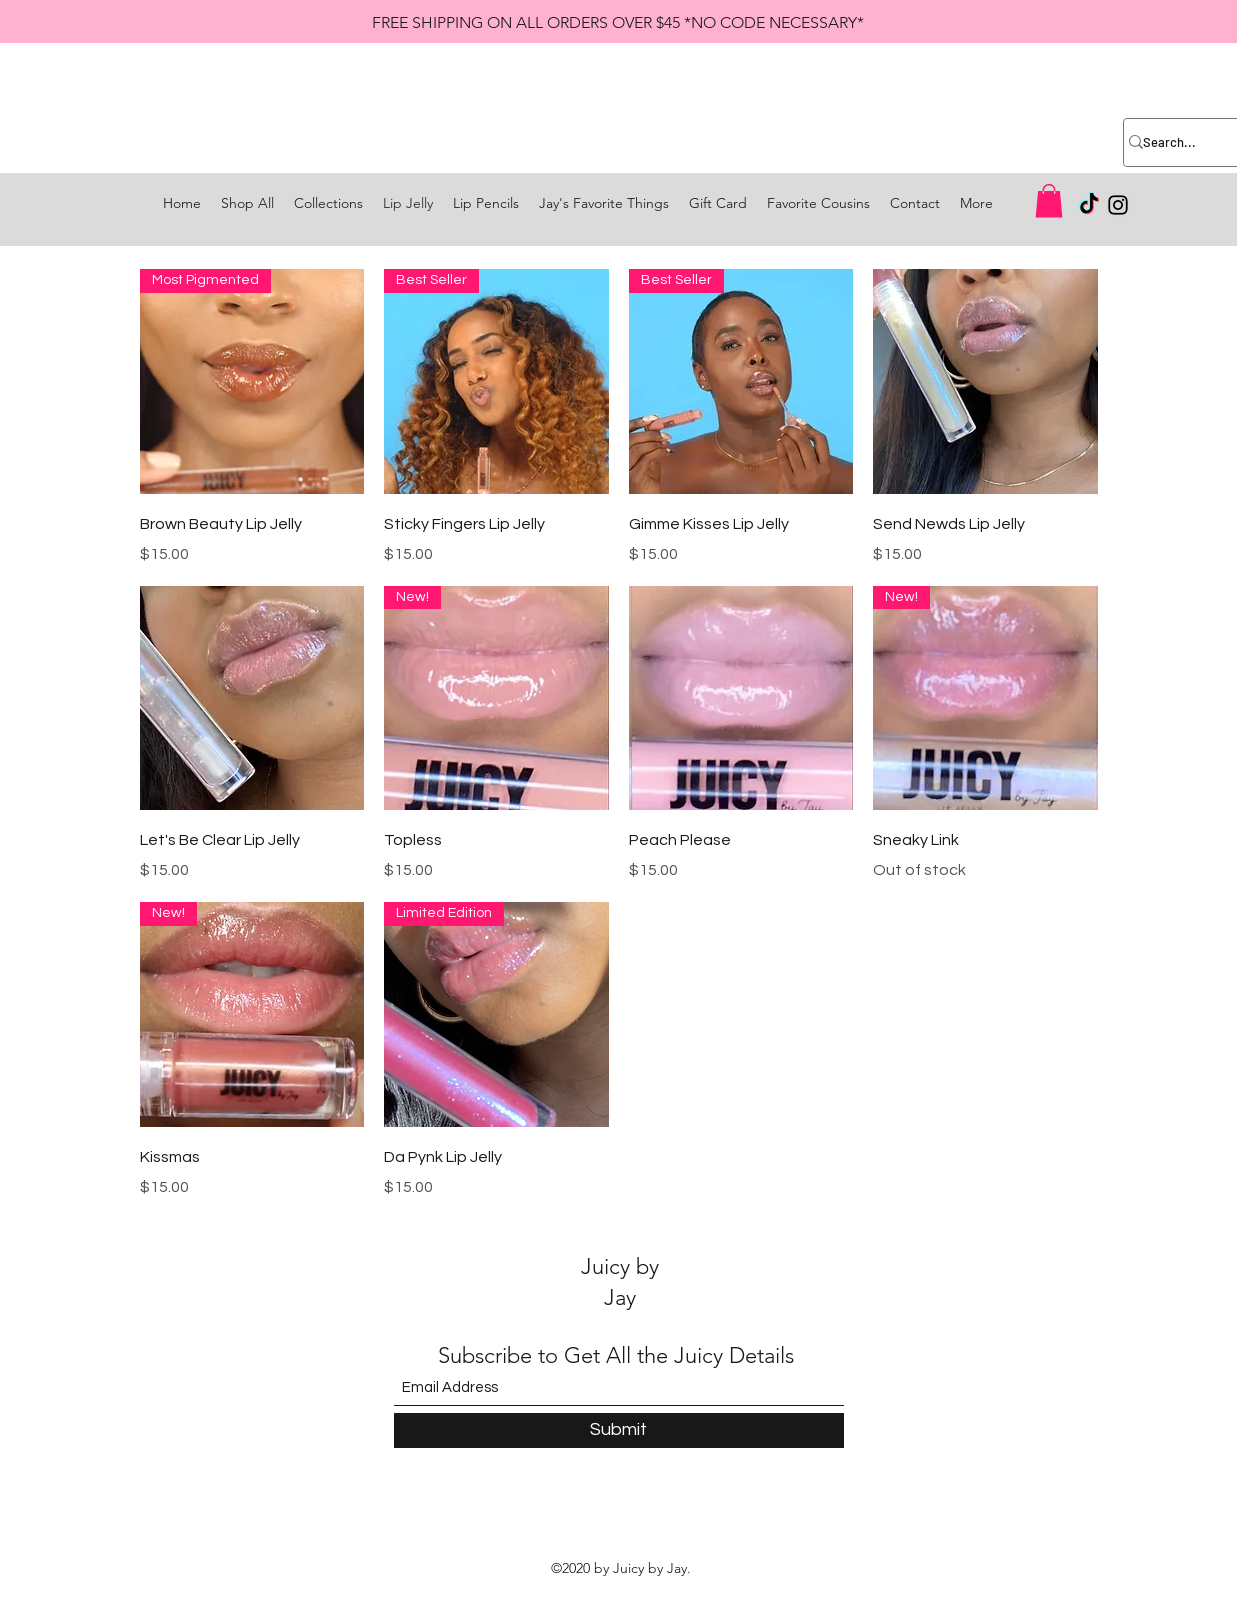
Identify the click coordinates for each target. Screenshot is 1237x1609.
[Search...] (1173, 142)
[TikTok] (1089, 205)
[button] (1049, 200)
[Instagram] (1118, 205)
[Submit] (619, 1430)
